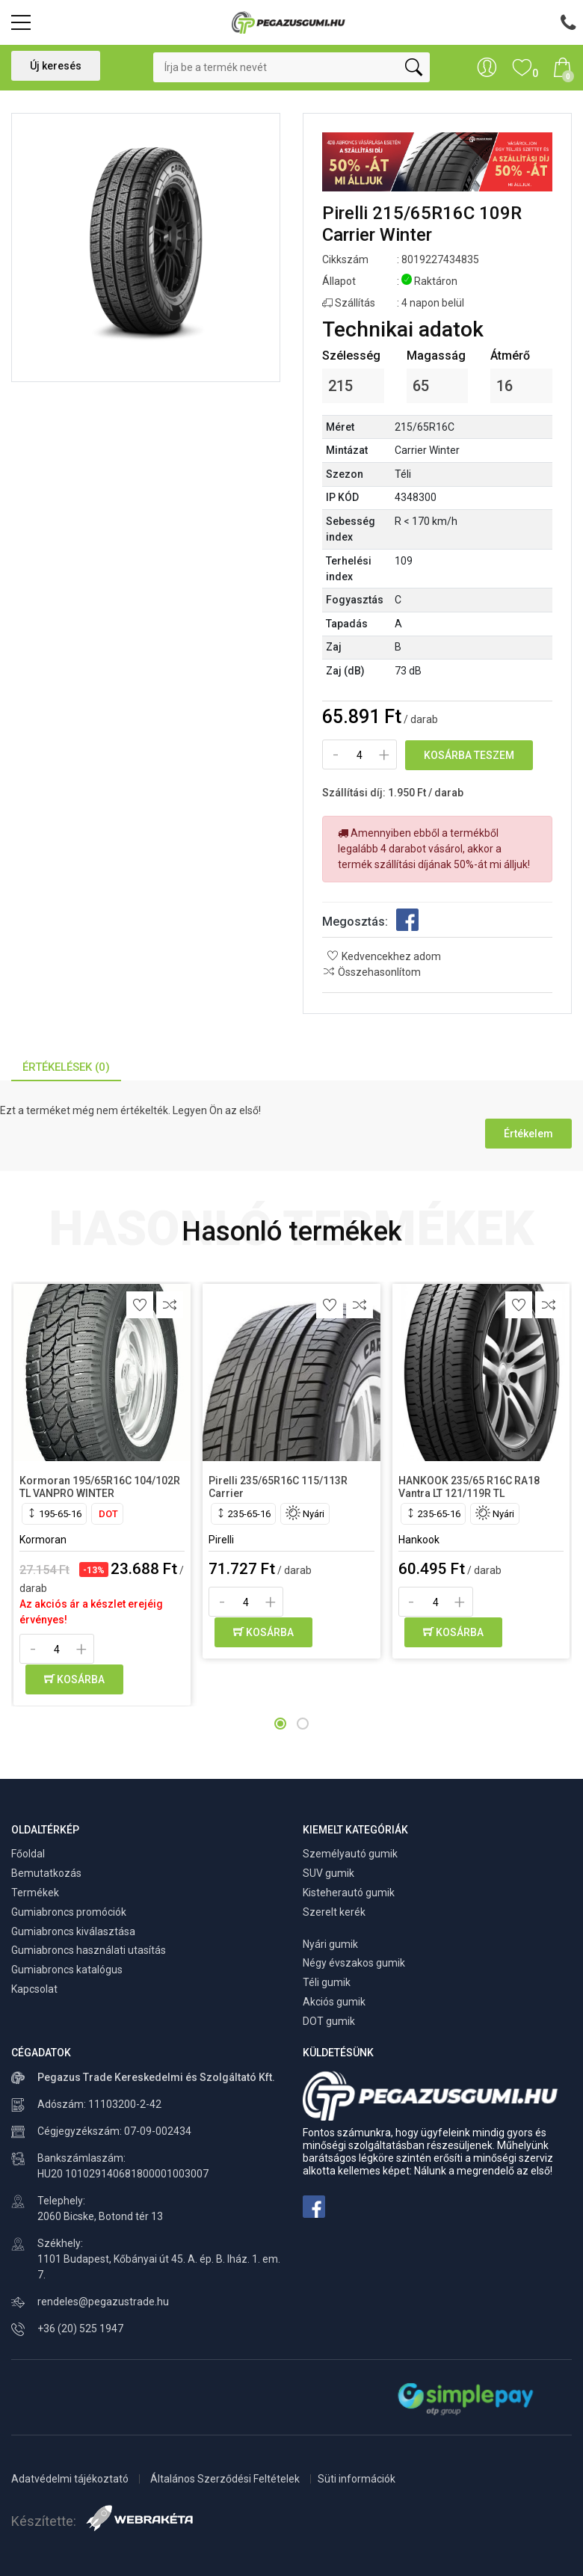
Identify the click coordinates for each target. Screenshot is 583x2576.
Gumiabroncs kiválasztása (73, 1931)
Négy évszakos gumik (354, 1963)
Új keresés (55, 66)
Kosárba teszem (469, 755)
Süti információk (356, 2479)
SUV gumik (328, 1873)
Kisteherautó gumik (349, 1893)
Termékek (35, 1893)
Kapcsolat (34, 1989)
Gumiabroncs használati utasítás (88, 1950)
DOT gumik (329, 2021)
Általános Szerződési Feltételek (226, 2479)
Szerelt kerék (334, 1912)
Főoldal (28, 1854)
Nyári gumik (330, 1944)
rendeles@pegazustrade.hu (103, 2302)
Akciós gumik (334, 2002)
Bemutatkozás (46, 1873)
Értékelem (528, 1134)
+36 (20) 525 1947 (80, 2328)
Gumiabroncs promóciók (68, 1912)
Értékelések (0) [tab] (66, 1067)
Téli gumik (327, 1982)
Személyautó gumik (350, 1854)
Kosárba (74, 1679)
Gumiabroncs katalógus (67, 1970)
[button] (280, 1723)
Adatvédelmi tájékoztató (71, 2479)
